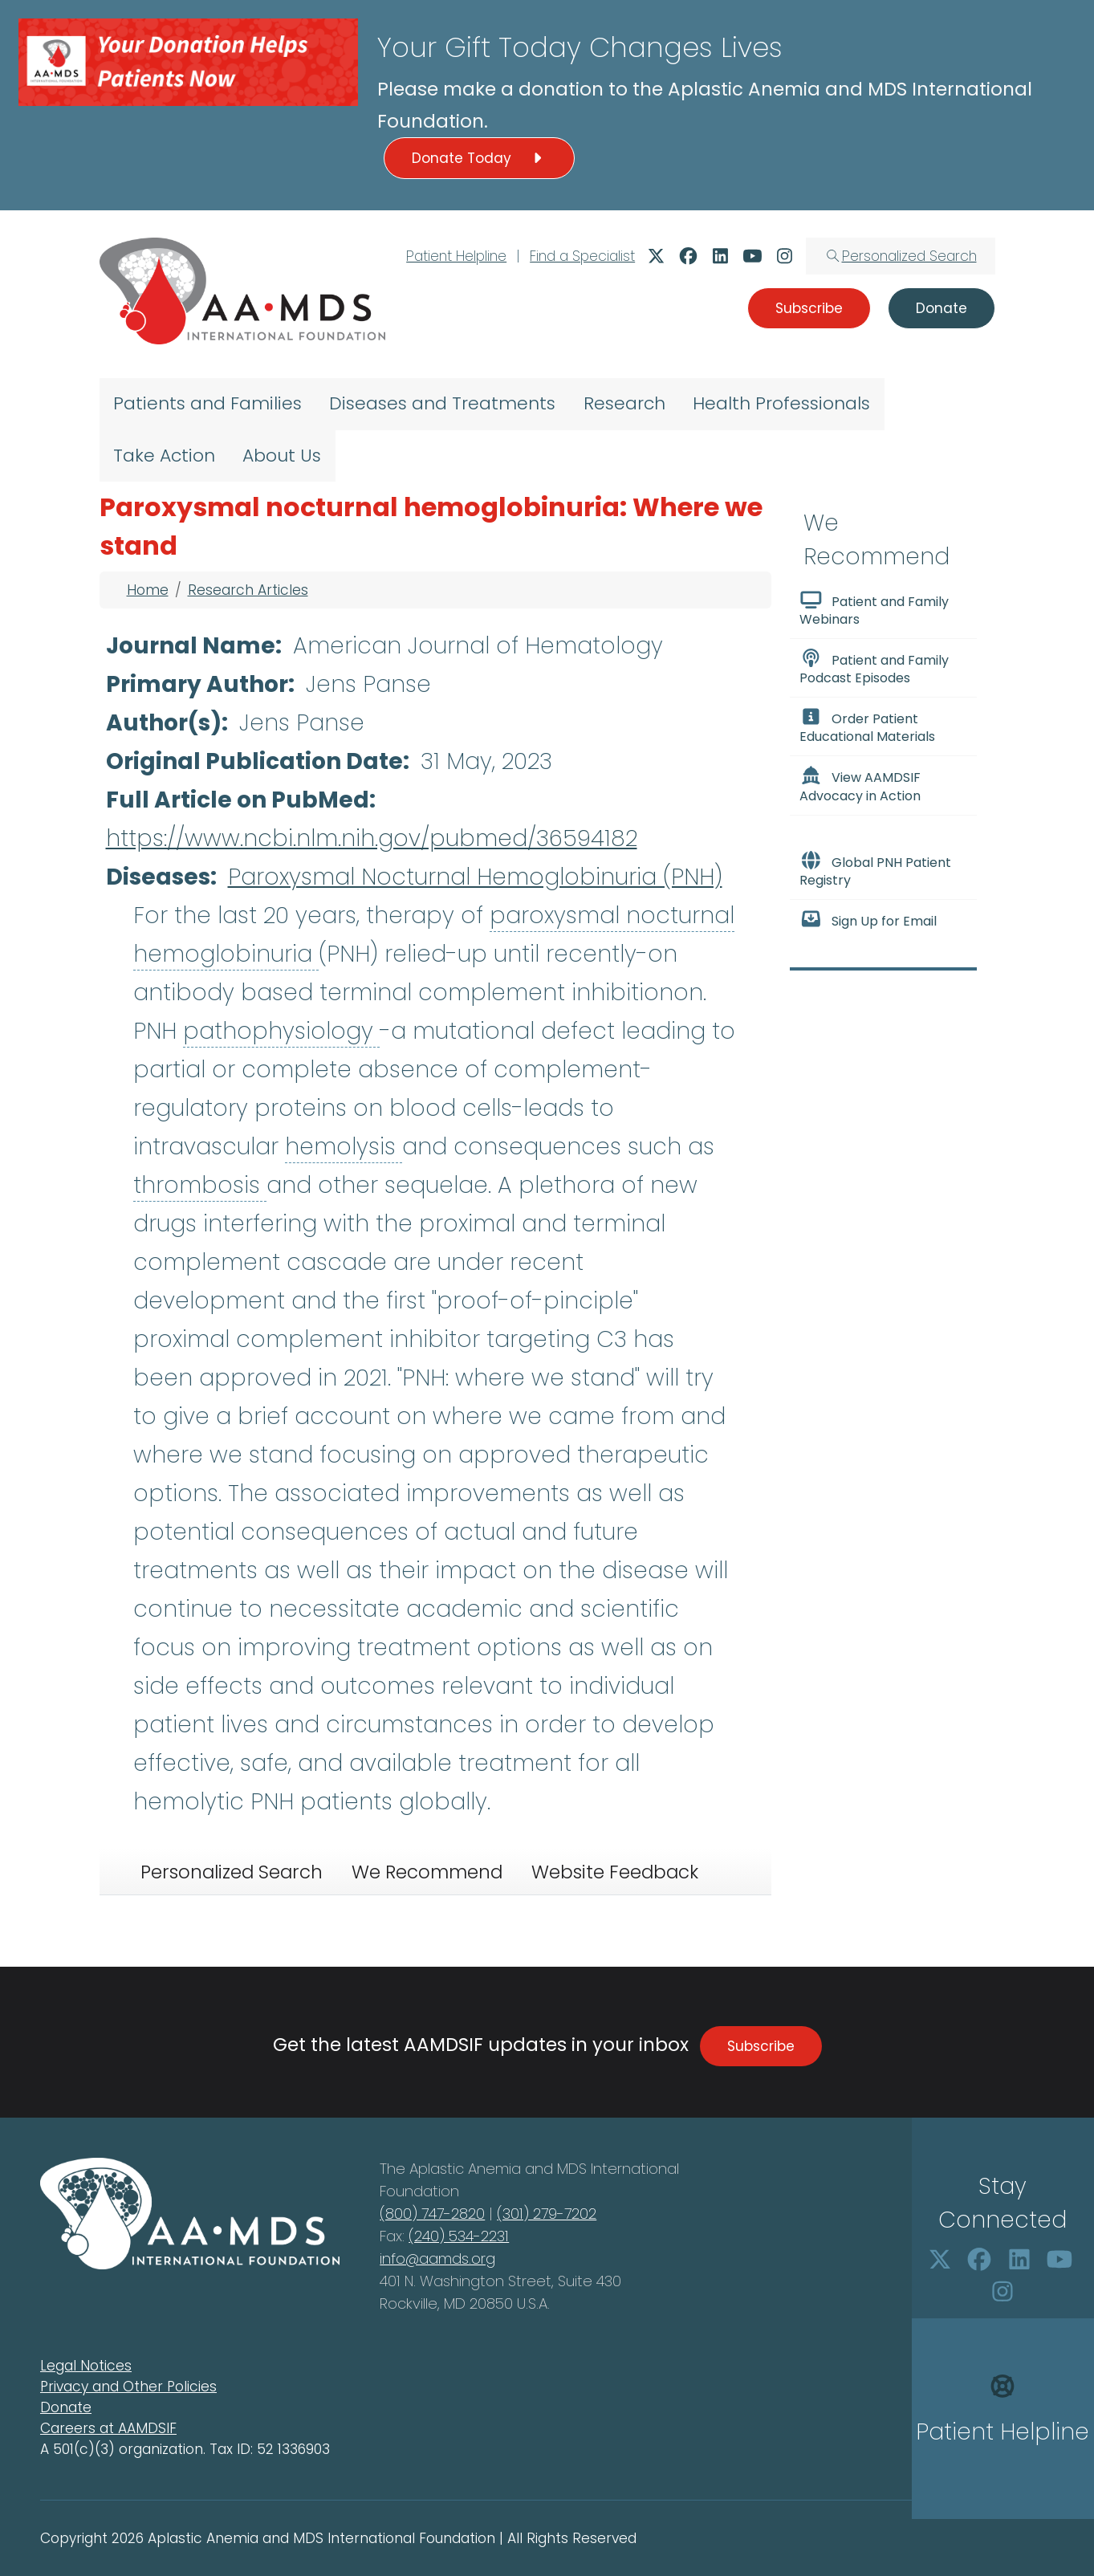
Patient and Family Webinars (874, 609)
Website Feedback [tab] (614, 1872)
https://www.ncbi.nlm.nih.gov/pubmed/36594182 (371, 838)
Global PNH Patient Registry (875, 870)
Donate (66, 2407)
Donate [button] (941, 308)
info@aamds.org (437, 2258)
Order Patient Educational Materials (867, 726)
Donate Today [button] (479, 158)
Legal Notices (86, 2365)
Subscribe (761, 2046)
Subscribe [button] (809, 308)
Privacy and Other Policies (128, 2386)
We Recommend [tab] (427, 1872)
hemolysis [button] (343, 1146)
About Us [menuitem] (281, 455)
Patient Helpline (456, 256)
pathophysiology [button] (281, 1031)
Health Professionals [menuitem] (781, 403)
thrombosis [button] (199, 1185)
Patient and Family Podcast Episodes (874, 668)
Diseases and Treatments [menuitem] (442, 403)
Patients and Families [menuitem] (207, 403)
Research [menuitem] (624, 403)
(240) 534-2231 (459, 2236)
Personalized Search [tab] (231, 1872)
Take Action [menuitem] (164, 455)
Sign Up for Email (868, 920)
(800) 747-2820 (432, 2214)
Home (148, 590)
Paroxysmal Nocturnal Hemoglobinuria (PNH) (475, 877)
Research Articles (248, 590)
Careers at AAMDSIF (108, 2428)
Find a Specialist (582, 256)
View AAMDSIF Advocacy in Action (860, 785)
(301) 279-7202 (546, 2214)
